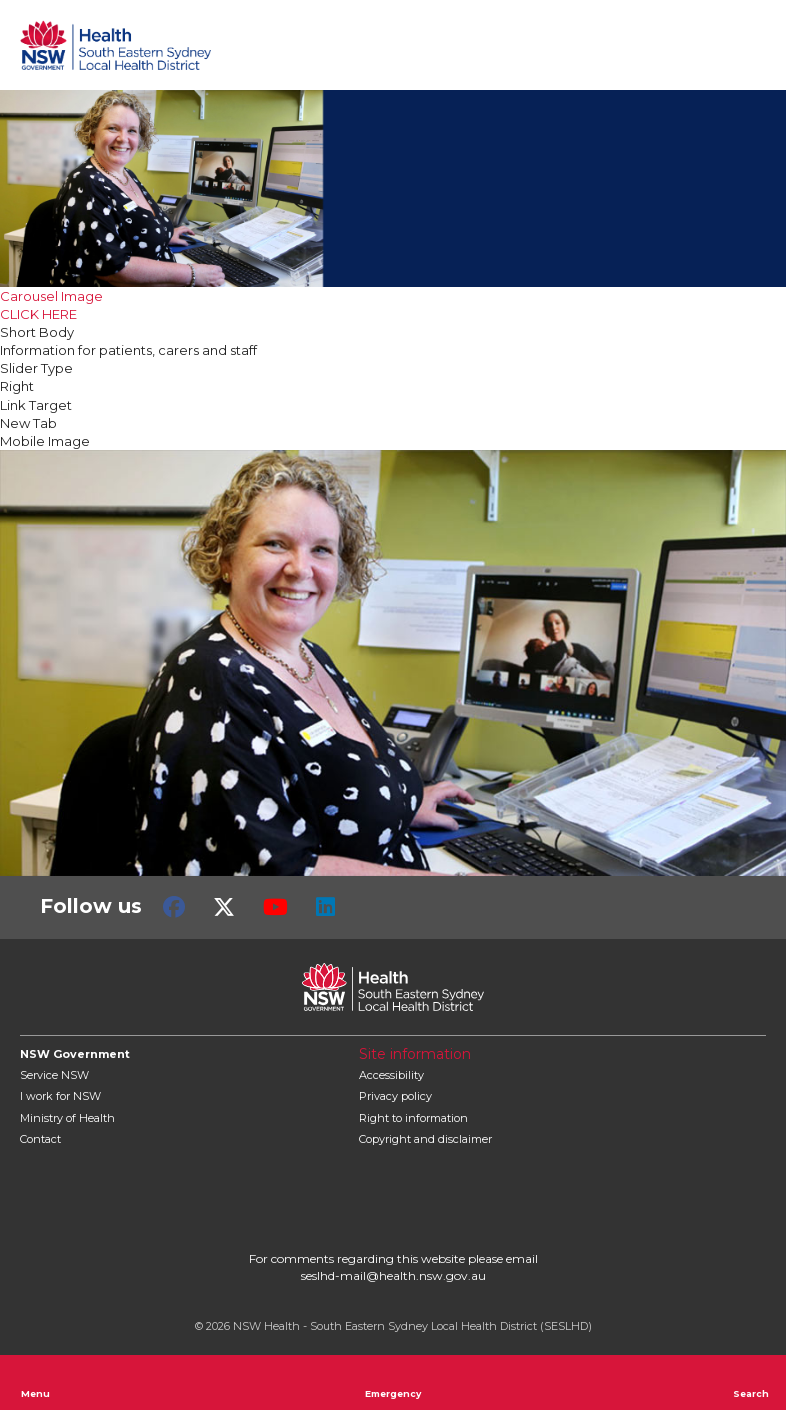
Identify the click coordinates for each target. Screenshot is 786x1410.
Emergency (393, 1382)
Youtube (275, 907)
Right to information (413, 1118)
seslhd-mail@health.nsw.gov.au (393, 1275)
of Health (67, 1118)
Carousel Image (51, 296)
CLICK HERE (38, 314)
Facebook (174, 907)
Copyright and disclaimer (425, 1139)
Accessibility (391, 1075)
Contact (40, 1139)
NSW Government (75, 1054)
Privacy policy (395, 1096)
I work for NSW (60, 1096)
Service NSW (54, 1075)
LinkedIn (325, 907)
